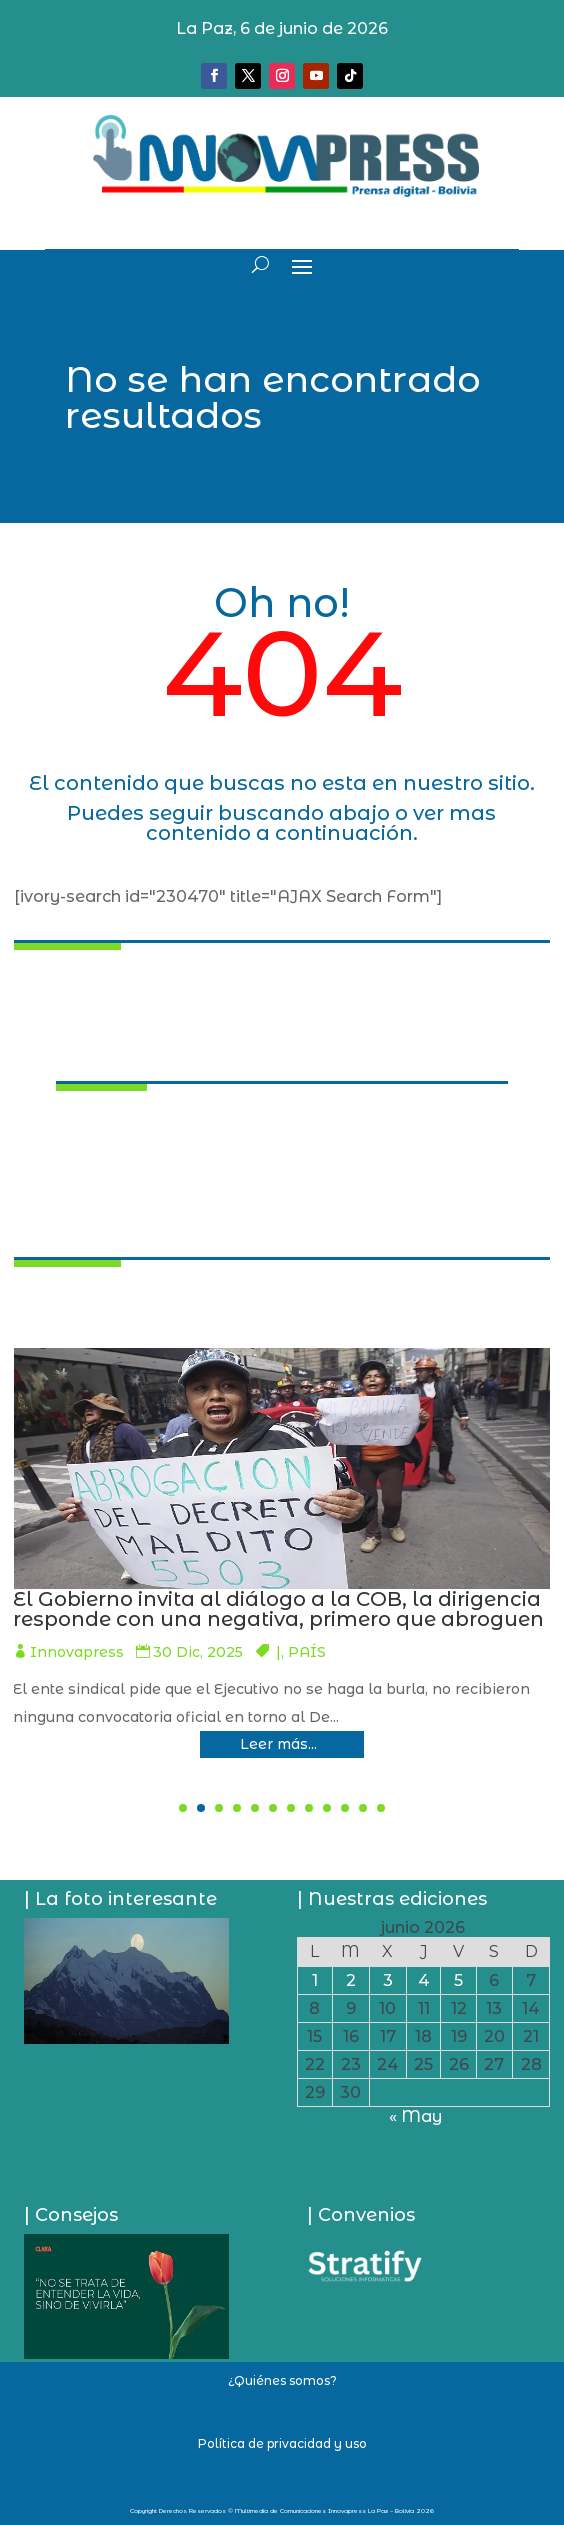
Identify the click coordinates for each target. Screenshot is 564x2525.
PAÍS (44, 1672)
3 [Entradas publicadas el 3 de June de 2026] (388, 1980)
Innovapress (383, 1652)
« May (415, 2116)
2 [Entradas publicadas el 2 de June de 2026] (351, 1980)
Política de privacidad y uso (282, 2443)
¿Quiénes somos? (282, 2380)
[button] (183, 1808)
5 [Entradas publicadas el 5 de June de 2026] (458, 1980)
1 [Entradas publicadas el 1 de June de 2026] (315, 1980)
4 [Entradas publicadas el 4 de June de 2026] (424, 1980)
